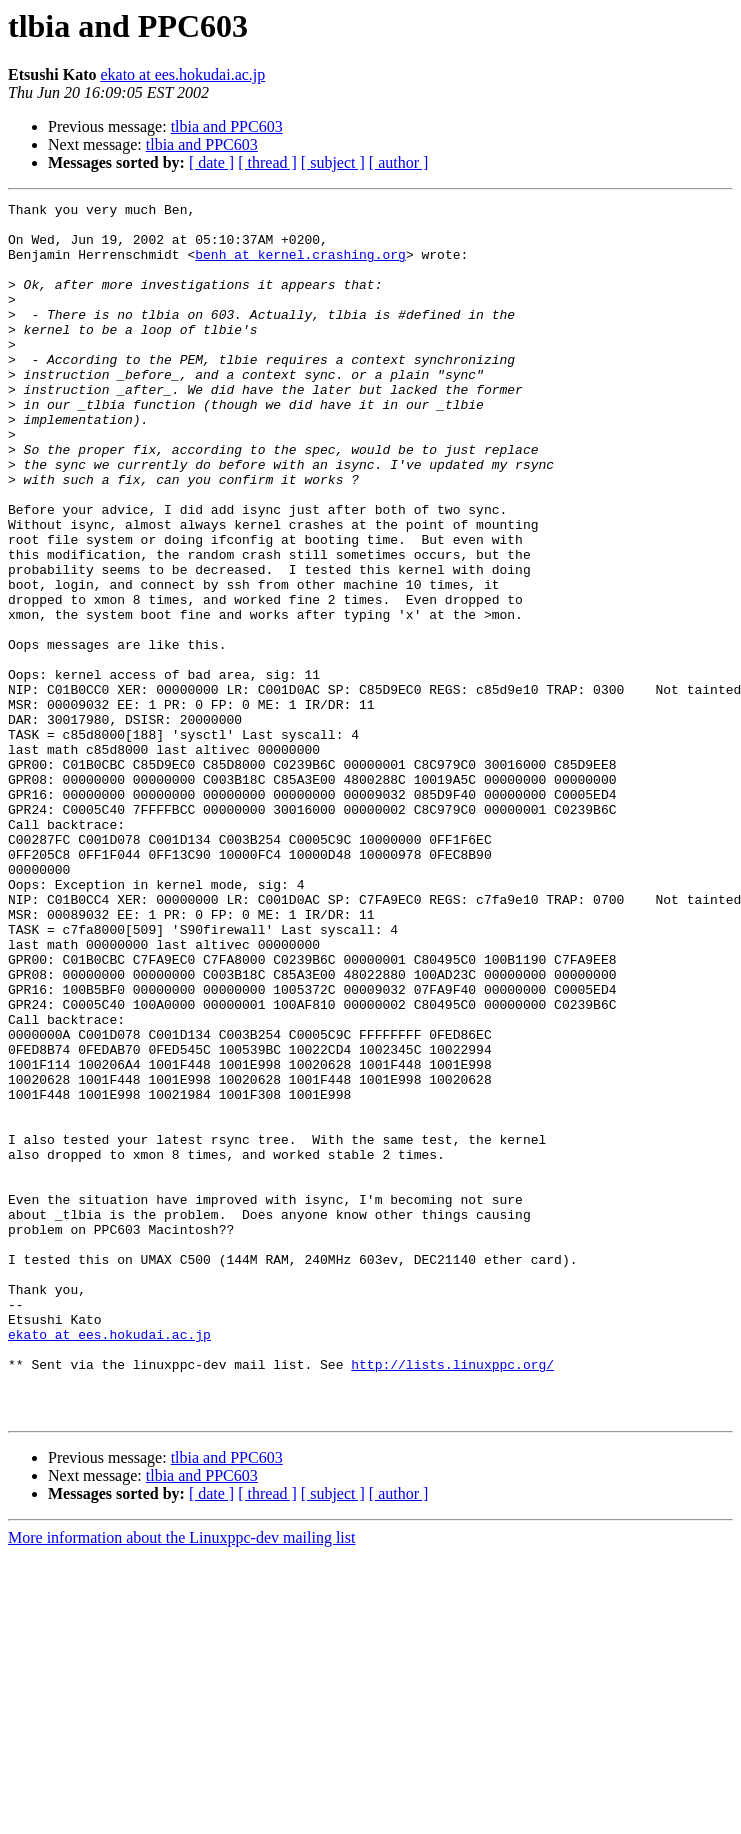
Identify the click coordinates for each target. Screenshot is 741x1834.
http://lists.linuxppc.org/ (452, 1598)
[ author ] (399, 162)
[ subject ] (333, 162)
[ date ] (211, 162)
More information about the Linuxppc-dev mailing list (181, 1780)
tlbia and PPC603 (227, 126)
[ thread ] (267, 162)
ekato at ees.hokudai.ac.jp (182, 74)
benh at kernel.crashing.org (300, 266)
